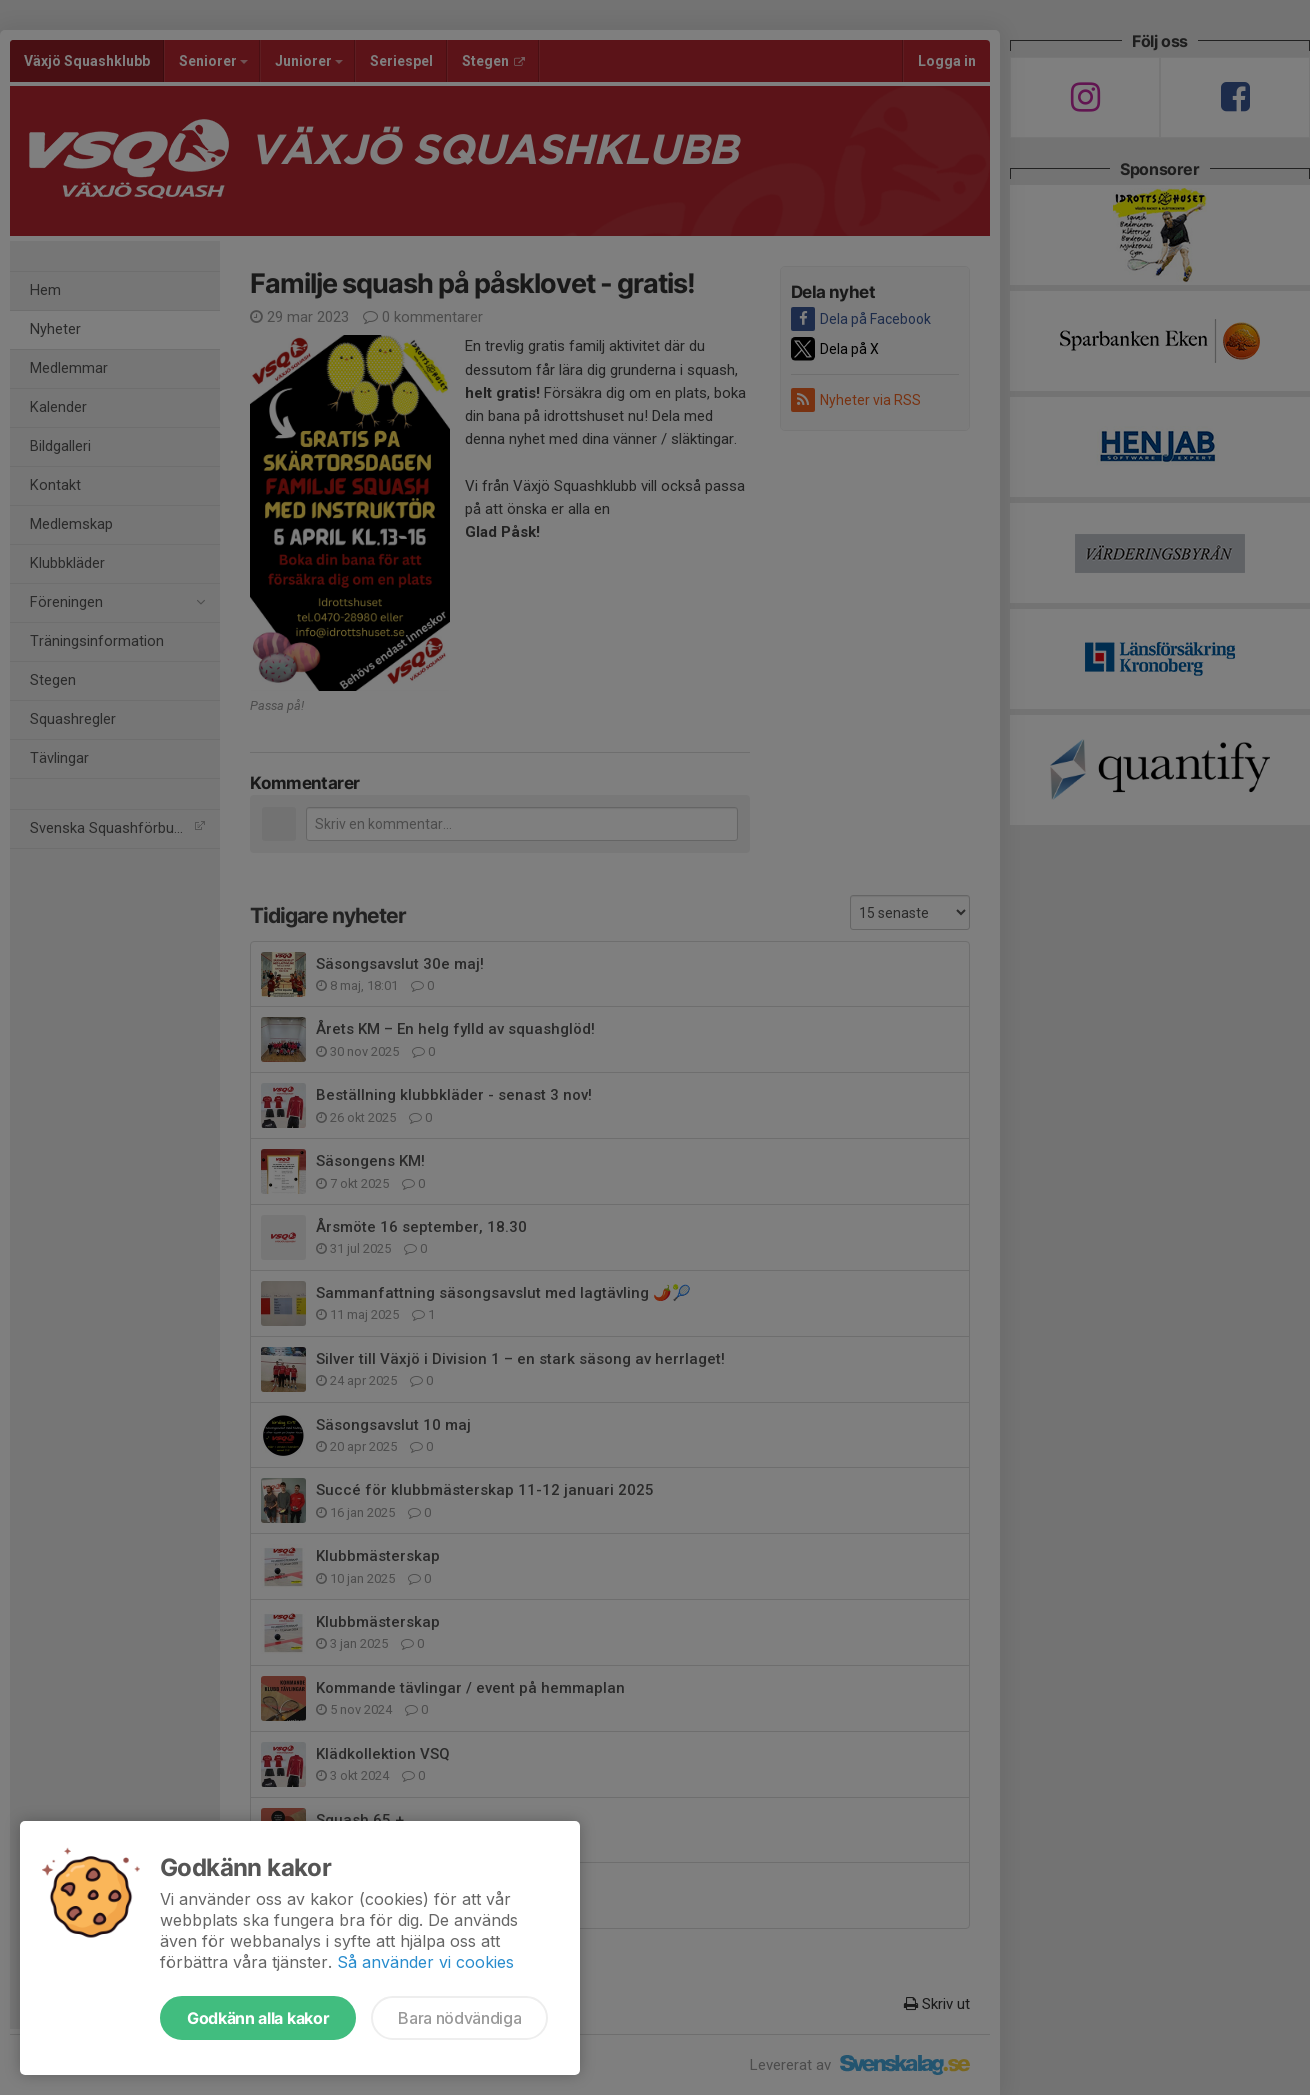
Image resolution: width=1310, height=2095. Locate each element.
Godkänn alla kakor (258, 2018)
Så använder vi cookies (425, 1962)
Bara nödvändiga (459, 2018)
